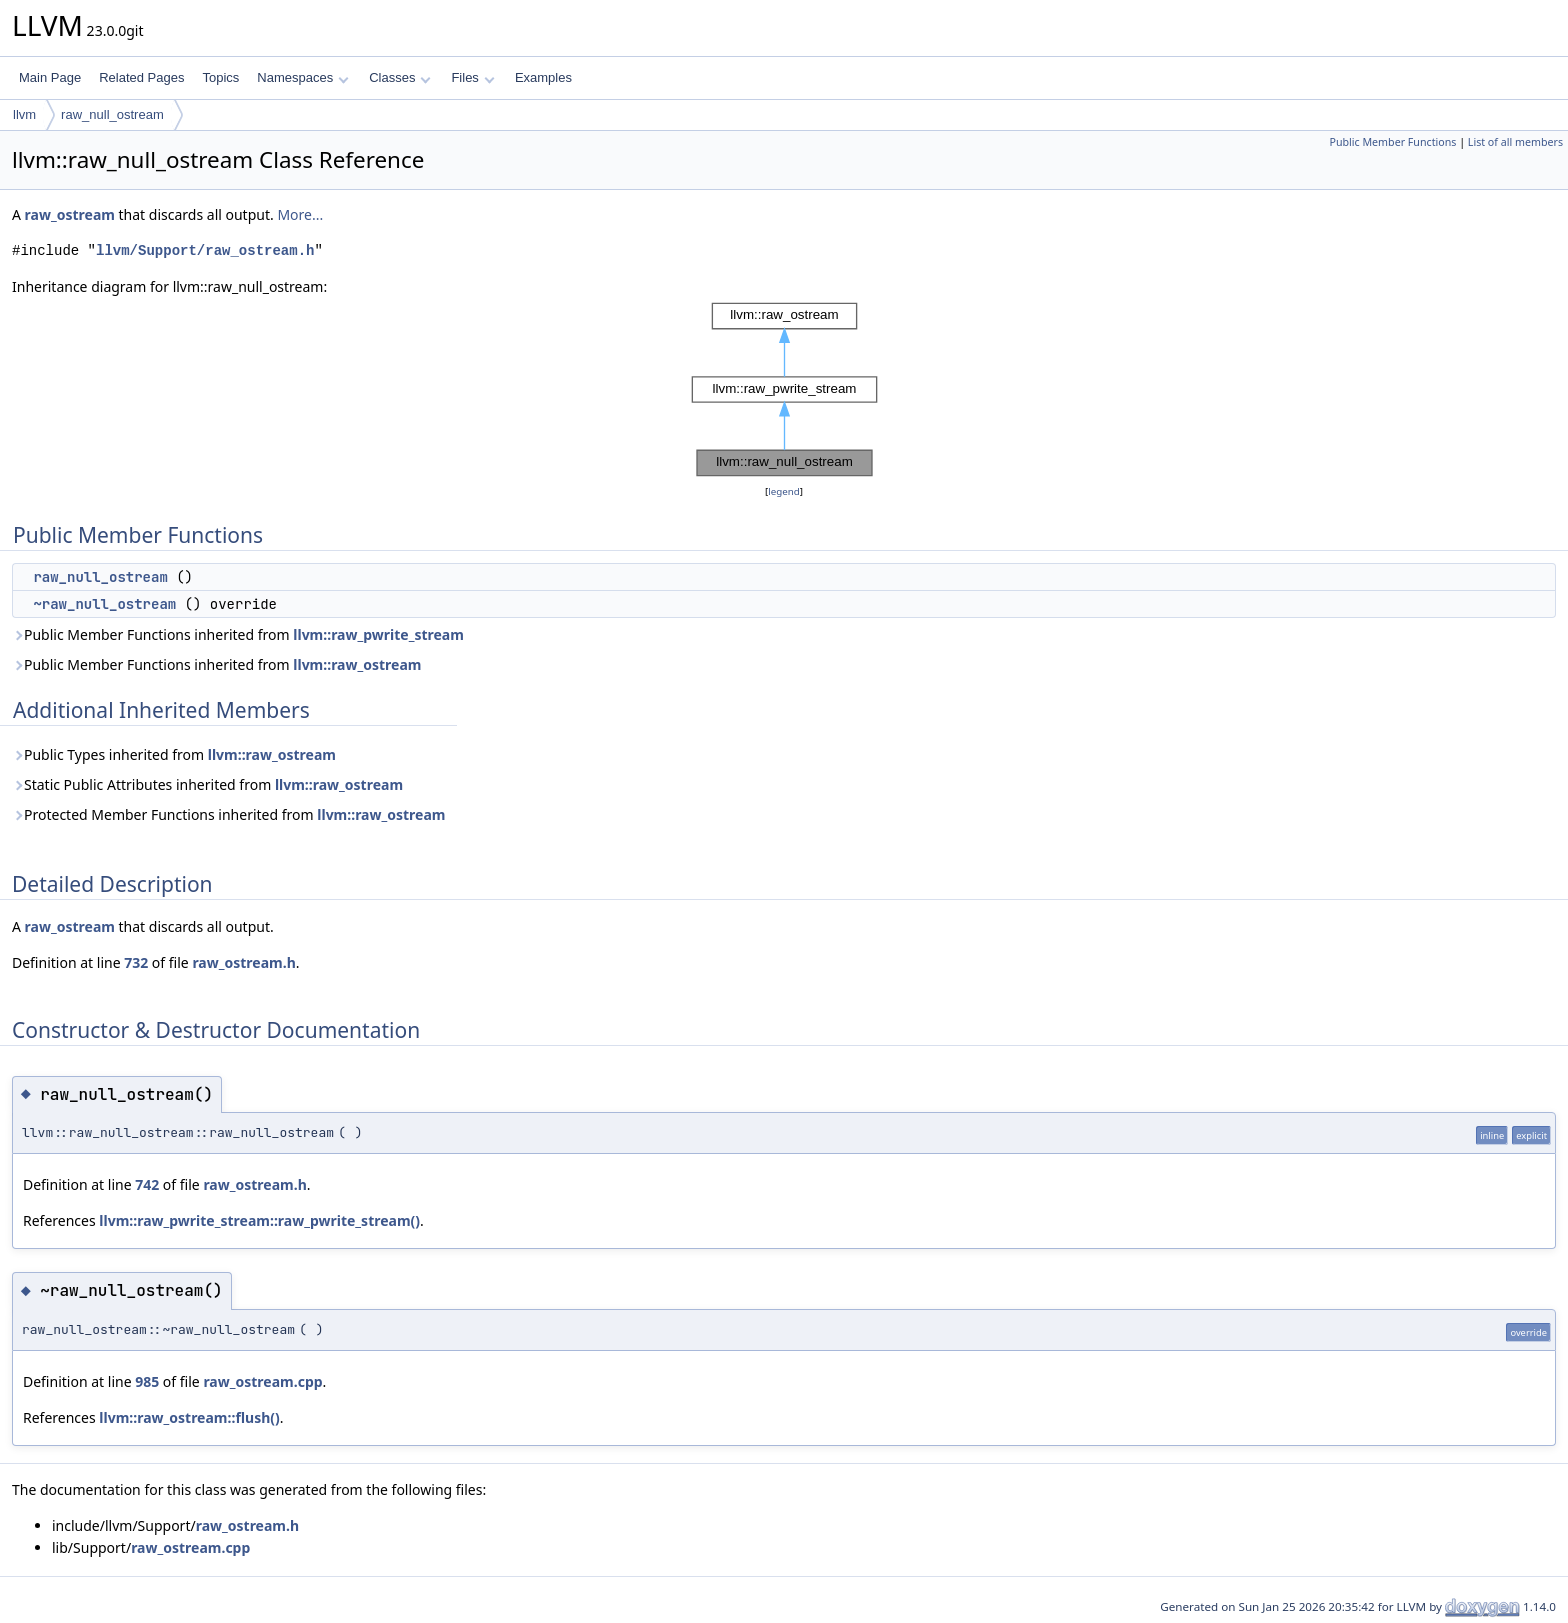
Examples (543, 77)
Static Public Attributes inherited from (207, 784)
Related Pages (141, 77)
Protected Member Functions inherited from (228, 814)
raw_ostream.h (243, 962)
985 (147, 1381)
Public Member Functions (1392, 142)
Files (472, 77)
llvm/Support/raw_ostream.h (205, 250)
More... (300, 214)
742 (147, 1184)
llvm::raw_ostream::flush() (189, 1417)
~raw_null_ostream (104, 604)
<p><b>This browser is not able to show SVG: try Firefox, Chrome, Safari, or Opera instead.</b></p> (784, 389)
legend (784, 491)
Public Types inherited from (174, 754)
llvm (24, 114)
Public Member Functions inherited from (238, 634)
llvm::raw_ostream (357, 664)
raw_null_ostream (112, 114)
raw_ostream (70, 214)
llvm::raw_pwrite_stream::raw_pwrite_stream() (259, 1220)
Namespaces (302, 77)
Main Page (50, 77)
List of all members (1515, 142)
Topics (220, 77)
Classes (400, 77)
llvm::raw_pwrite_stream (378, 634)
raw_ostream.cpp (262, 1381)
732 (136, 962)
